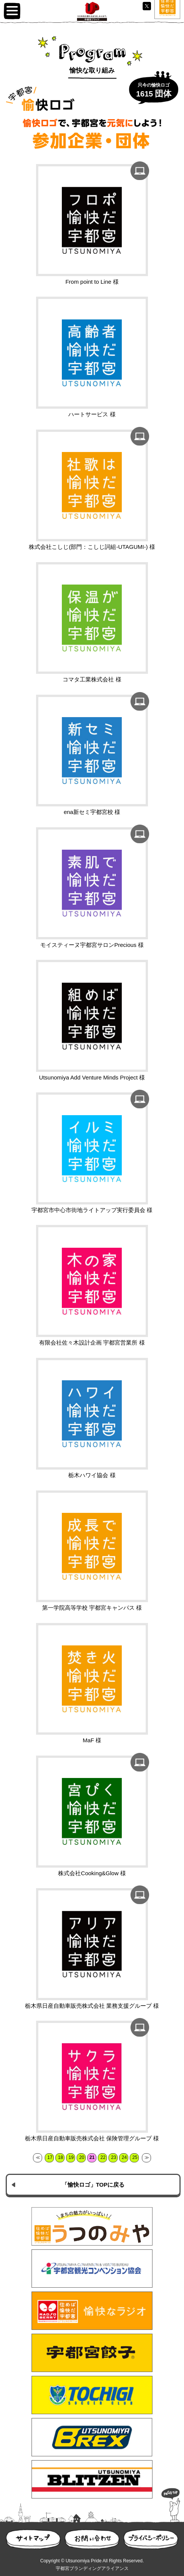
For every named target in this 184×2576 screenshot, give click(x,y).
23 (113, 2157)
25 (134, 2157)
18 (60, 2157)
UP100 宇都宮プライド (92, 11)
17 (49, 2157)
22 (103, 2157)
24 (124, 2157)
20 (81, 2157)
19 (71, 2157)
